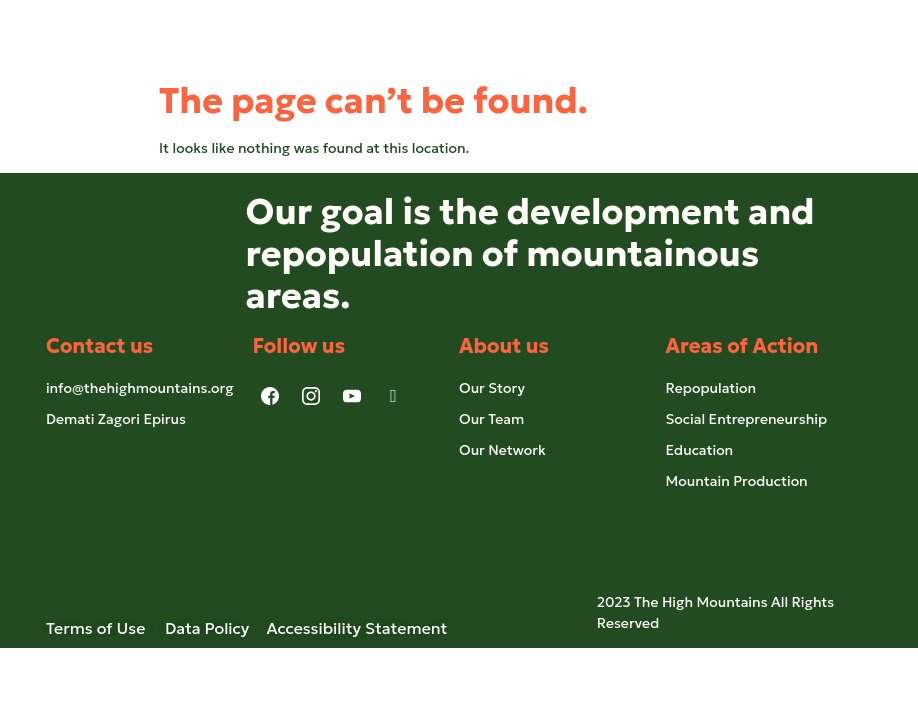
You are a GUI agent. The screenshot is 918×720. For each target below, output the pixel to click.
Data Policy (207, 628)
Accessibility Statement (356, 628)
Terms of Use (105, 628)
